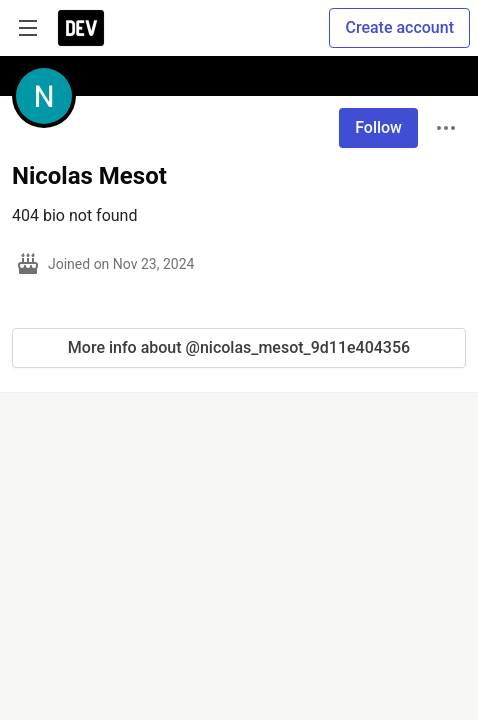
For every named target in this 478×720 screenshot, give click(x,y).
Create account (399, 27)
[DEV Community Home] (81, 28)
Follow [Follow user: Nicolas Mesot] (378, 127)
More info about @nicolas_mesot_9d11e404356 (239, 347)
